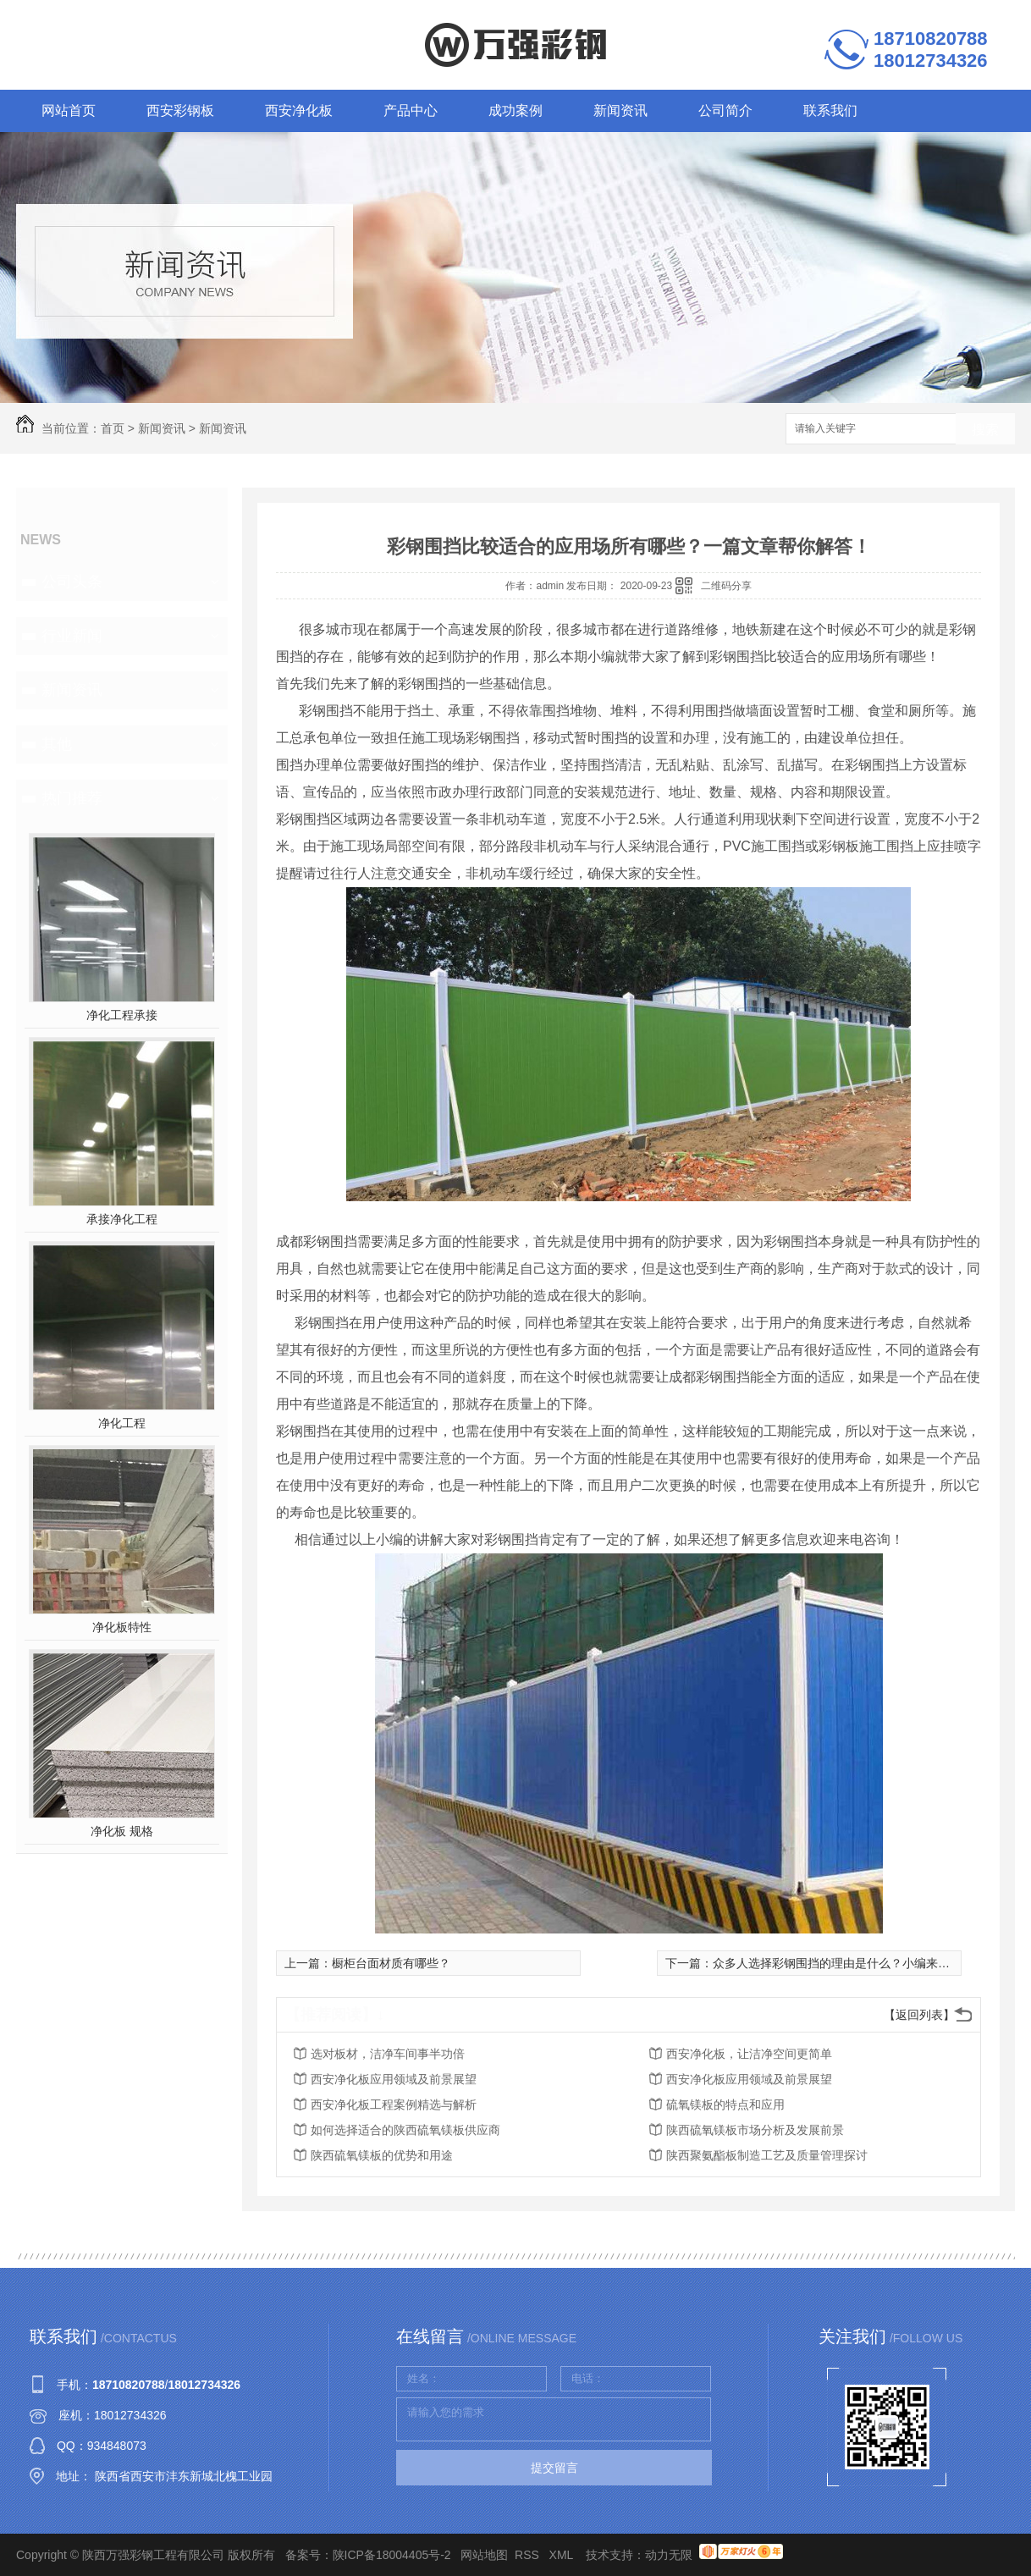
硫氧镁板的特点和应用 (725, 2104)
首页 (112, 428)
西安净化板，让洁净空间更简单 (749, 2053)
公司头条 (71, 581)
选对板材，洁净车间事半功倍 (388, 2053)
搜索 (985, 429)
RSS (529, 2555)
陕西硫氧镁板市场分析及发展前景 (755, 2130)
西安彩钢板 (180, 110)
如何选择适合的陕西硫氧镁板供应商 (405, 2130)
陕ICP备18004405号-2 (392, 2555)
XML (562, 2555)
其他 (56, 744)
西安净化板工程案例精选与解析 (394, 2104)
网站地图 (484, 2555)
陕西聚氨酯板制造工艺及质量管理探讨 (767, 2155)
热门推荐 (71, 798)
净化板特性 (122, 1627)
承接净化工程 (121, 1219)
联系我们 (830, 110)
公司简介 (725, 110)
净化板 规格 (122, 1831)
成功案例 (515, 110)
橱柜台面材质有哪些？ (391, 1963)
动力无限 (668, 2555)
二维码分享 (726, 586)
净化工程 (122, 1423)
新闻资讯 (620, 110)
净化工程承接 (121, 1015)
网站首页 (68, 110)
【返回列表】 (919, 2015)
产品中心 (410, 110)
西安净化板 (299, 110)
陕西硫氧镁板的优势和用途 (382, 2155)
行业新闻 (71, 635)
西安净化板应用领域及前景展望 (394, 2079)
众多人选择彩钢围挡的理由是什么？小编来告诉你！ (849, 1963)
